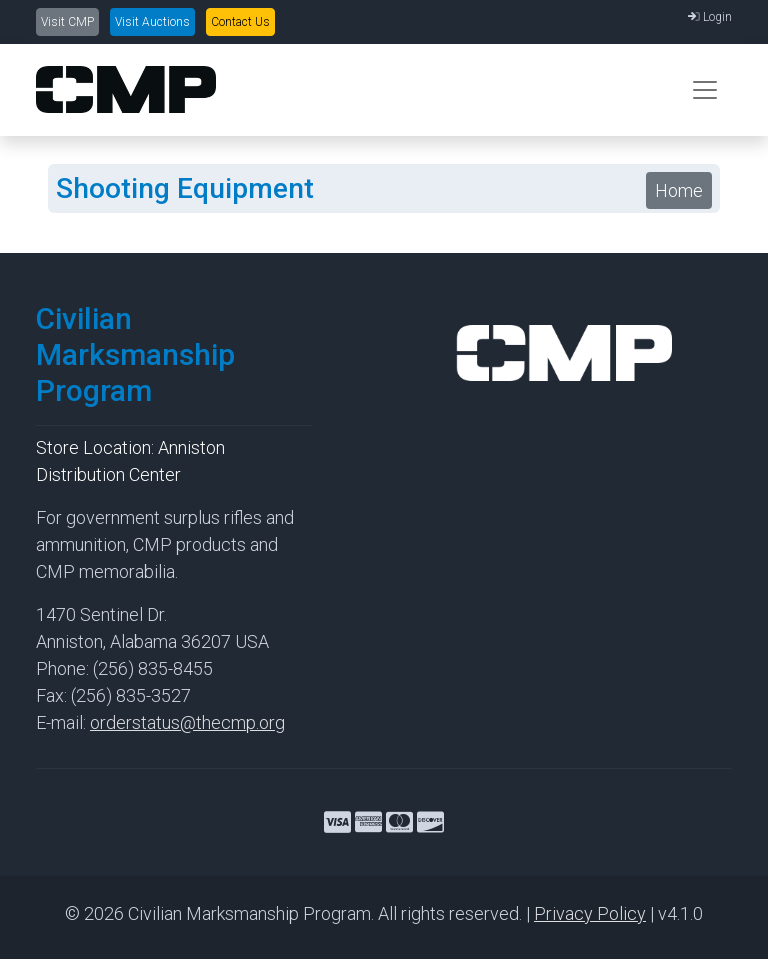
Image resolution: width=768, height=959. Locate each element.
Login (710, 17)
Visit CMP (67, 22)
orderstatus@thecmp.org (187, 722)
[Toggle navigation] (705, 90)
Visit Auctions (152, 22)
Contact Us (240, 22)
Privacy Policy (590, 913)
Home (679, 190)
